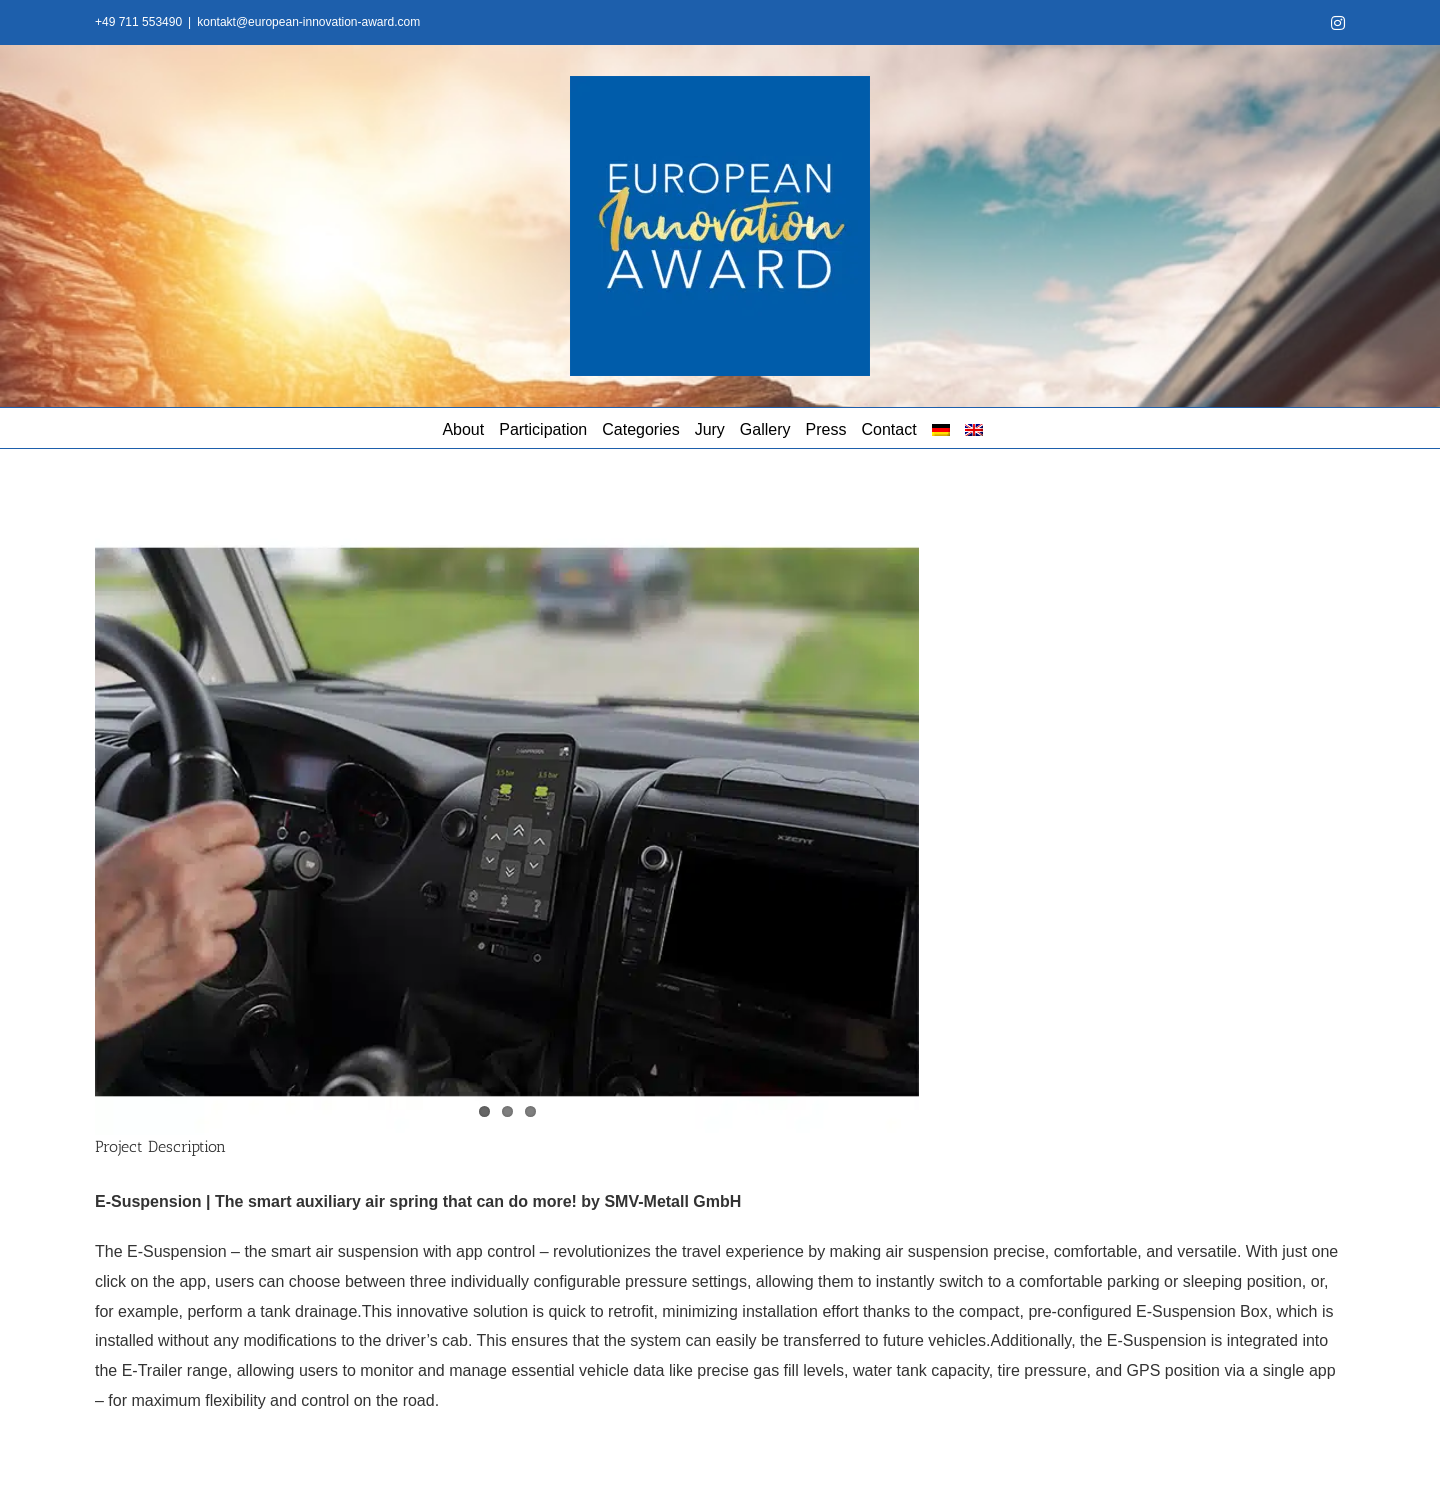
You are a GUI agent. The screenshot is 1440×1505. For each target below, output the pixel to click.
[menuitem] (941, 428)
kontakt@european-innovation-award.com (308, 22)
